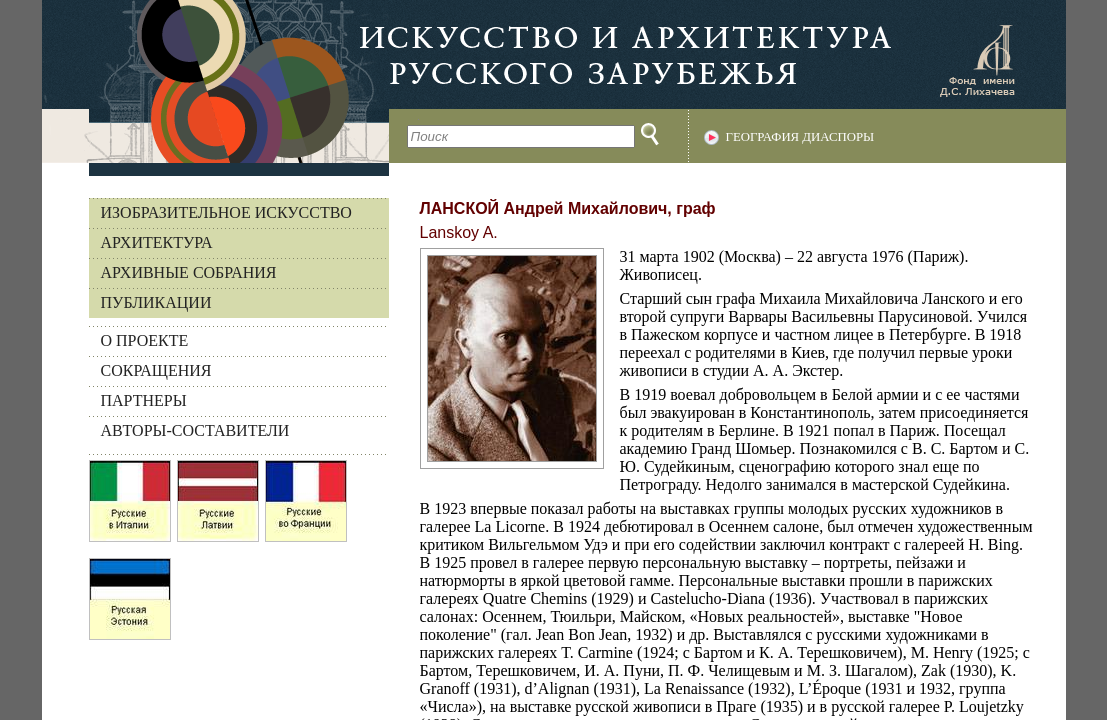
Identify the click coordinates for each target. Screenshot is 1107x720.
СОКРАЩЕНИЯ (156, 370)
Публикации (156, 302)
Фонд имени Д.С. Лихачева (977, 60)
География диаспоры (800, 137)
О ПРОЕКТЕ (145, 340)
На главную (215, 81)
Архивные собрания (189, 272)
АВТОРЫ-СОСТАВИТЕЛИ (195, 430)
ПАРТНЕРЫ (144, 400)
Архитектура (157, 242)
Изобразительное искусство (226, 212)
